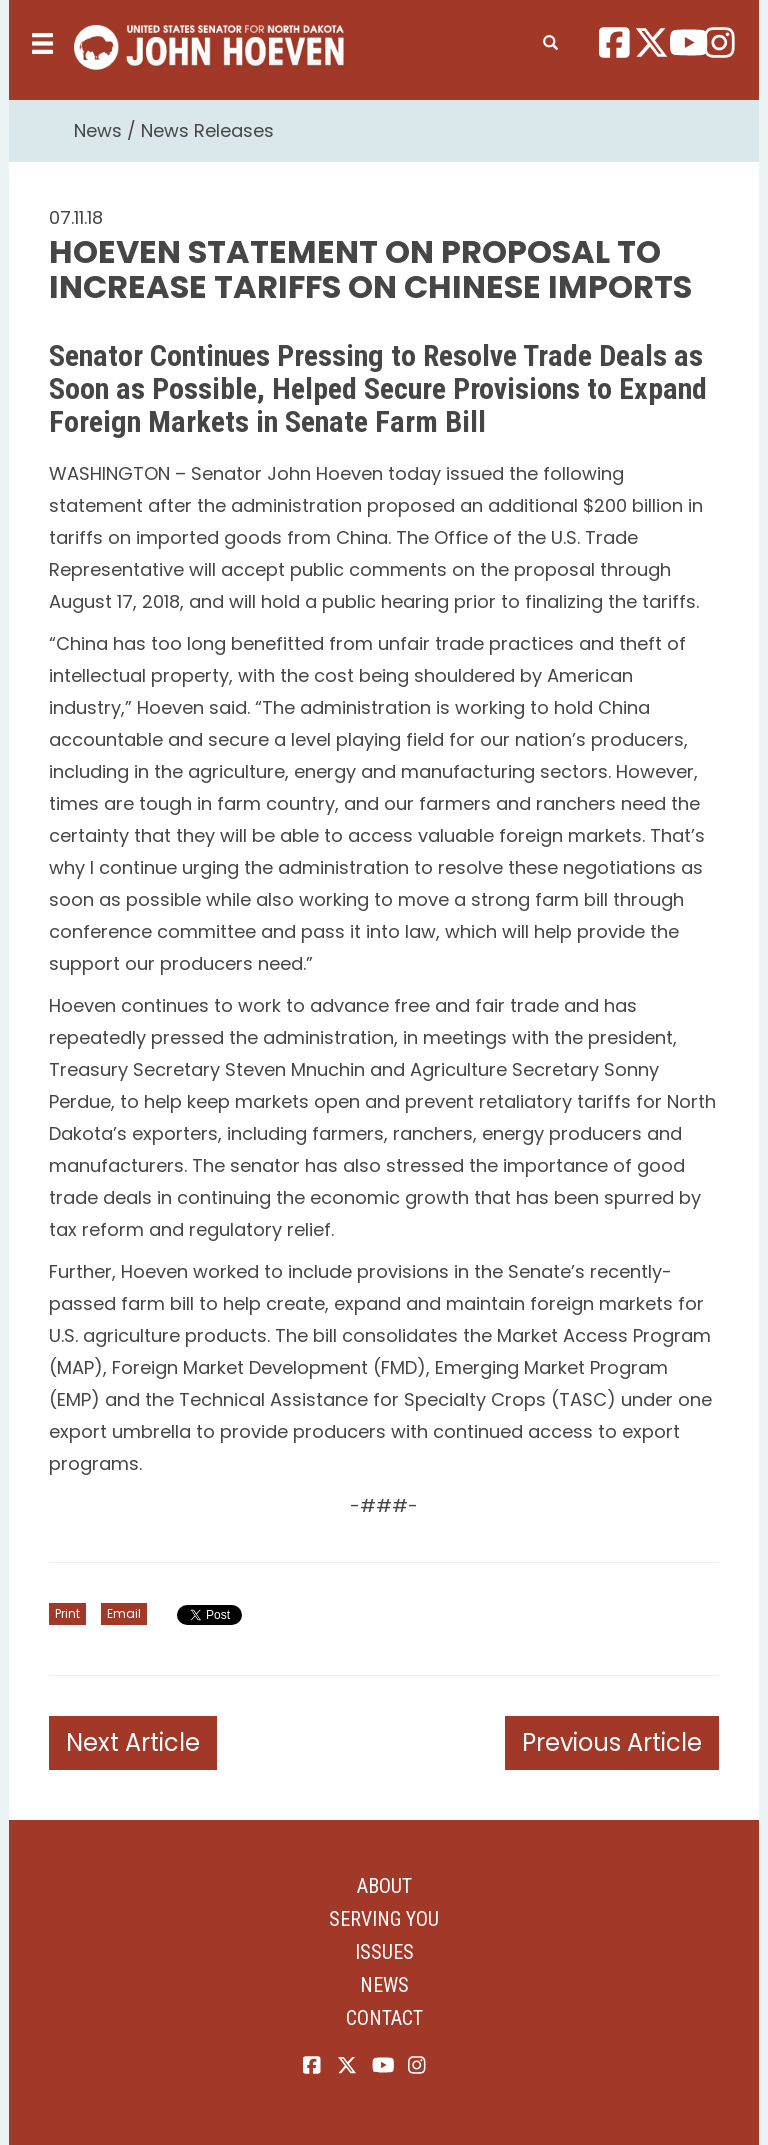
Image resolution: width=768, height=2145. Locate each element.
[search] (550, 39)
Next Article (133, 1742)
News (98, 130)
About (384, 1886)
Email (124, 1613)
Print (67, 1613)
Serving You (384, 1919)
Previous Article (612, 1742)
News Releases (207, 130)
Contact (384, 2018)
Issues (384, 1952)
